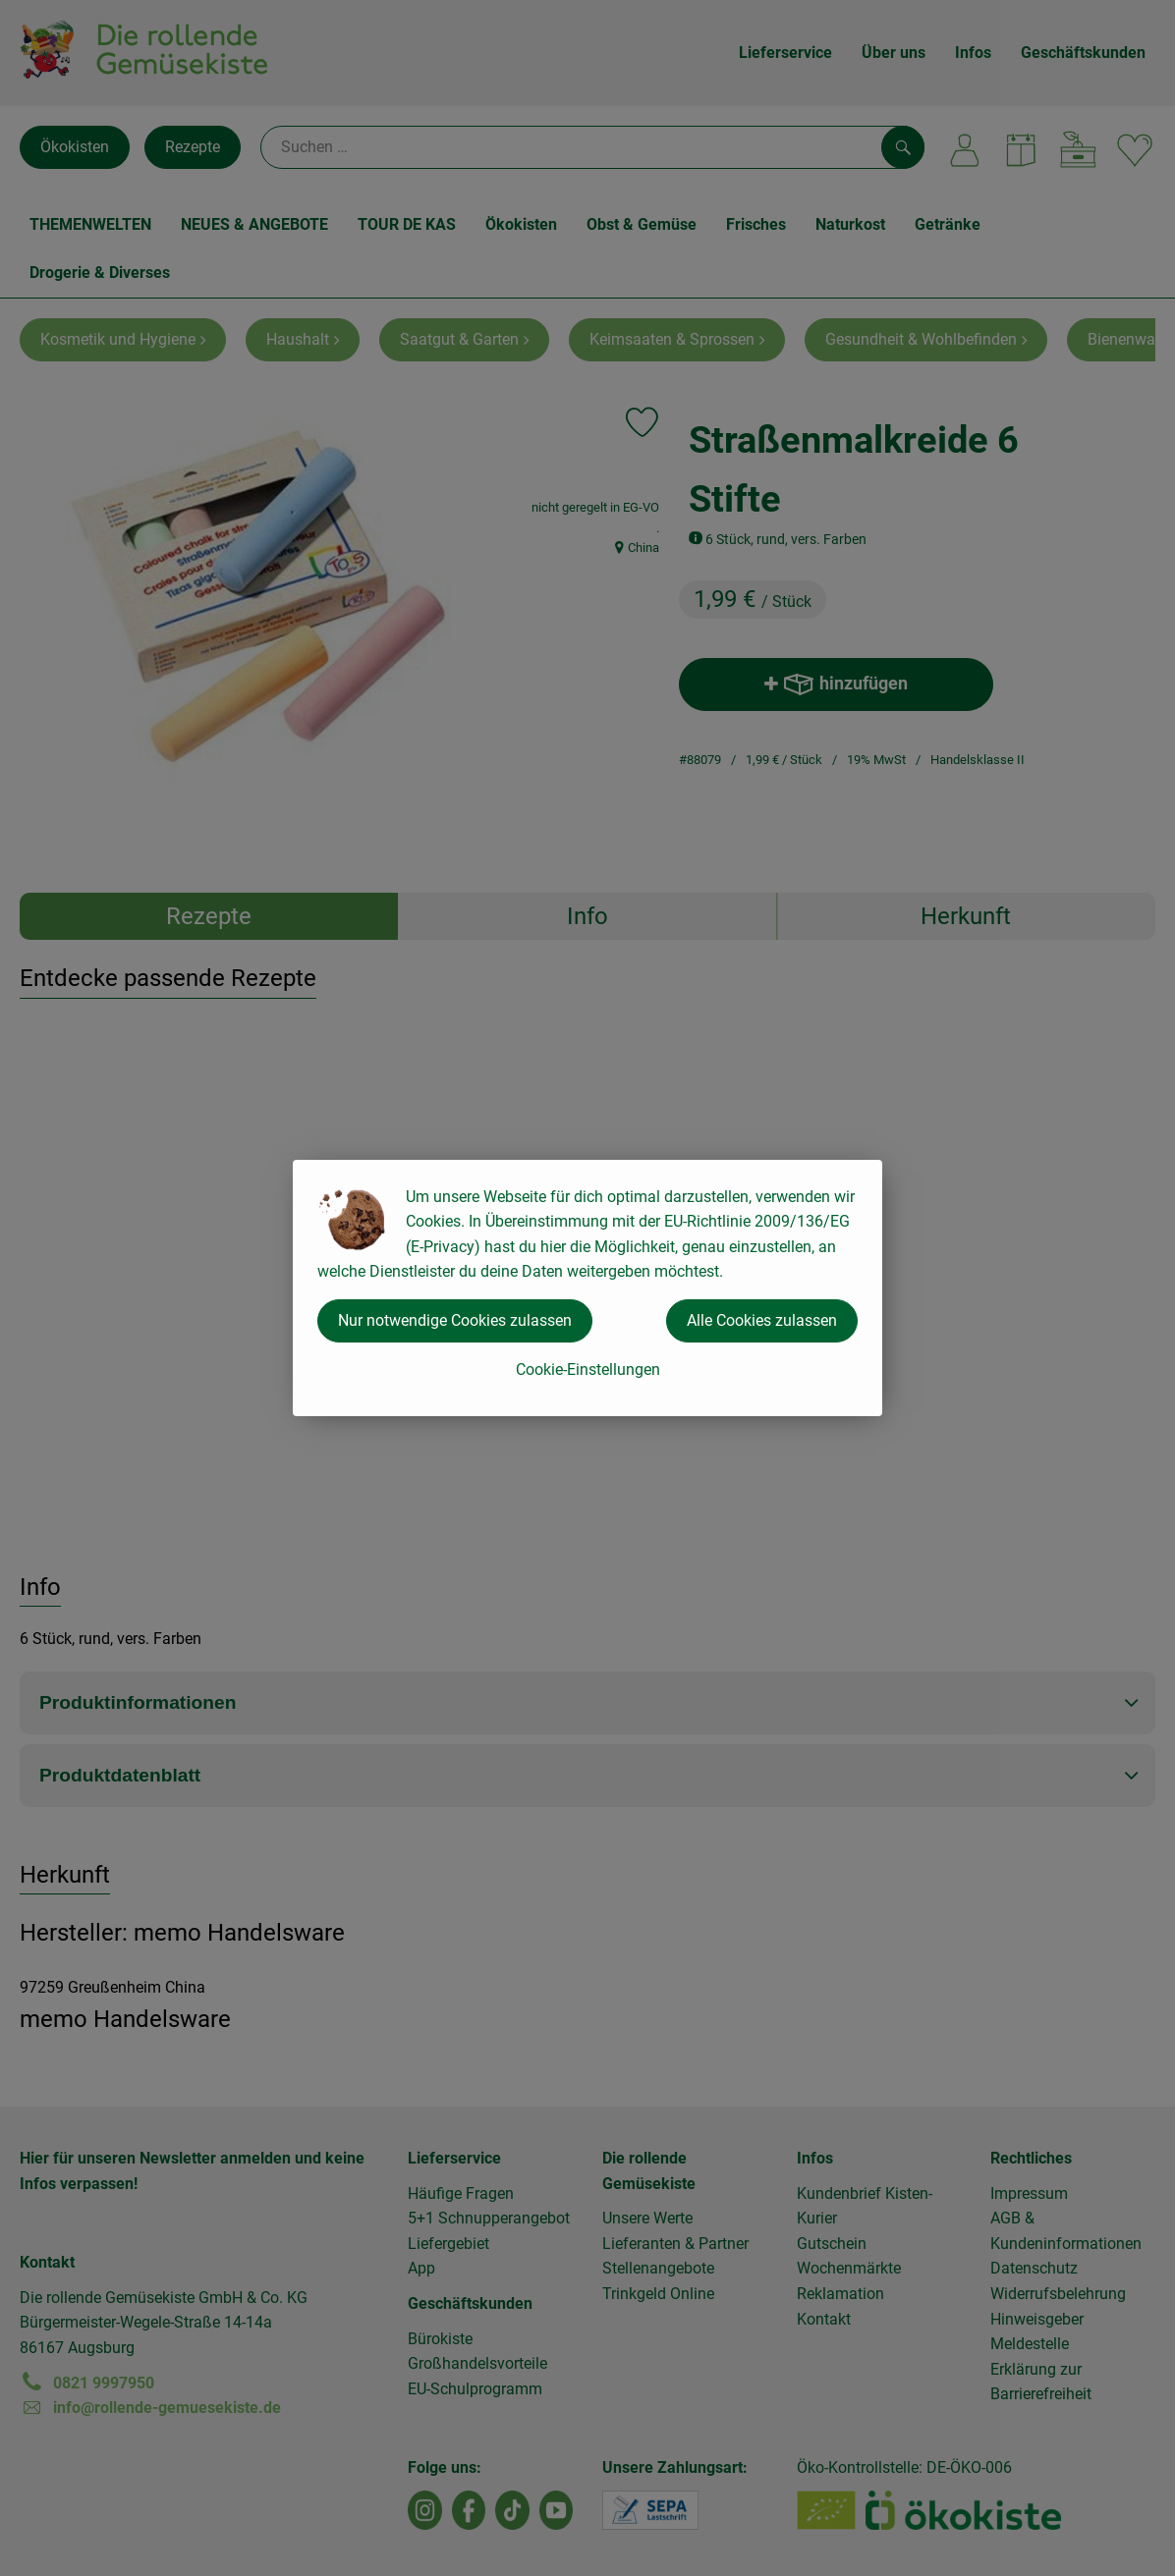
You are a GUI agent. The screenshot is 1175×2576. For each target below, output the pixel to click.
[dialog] (587, 1288)
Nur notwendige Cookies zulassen (455, 1320)
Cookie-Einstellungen (588, 1369)
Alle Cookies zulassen (762, 1320)
